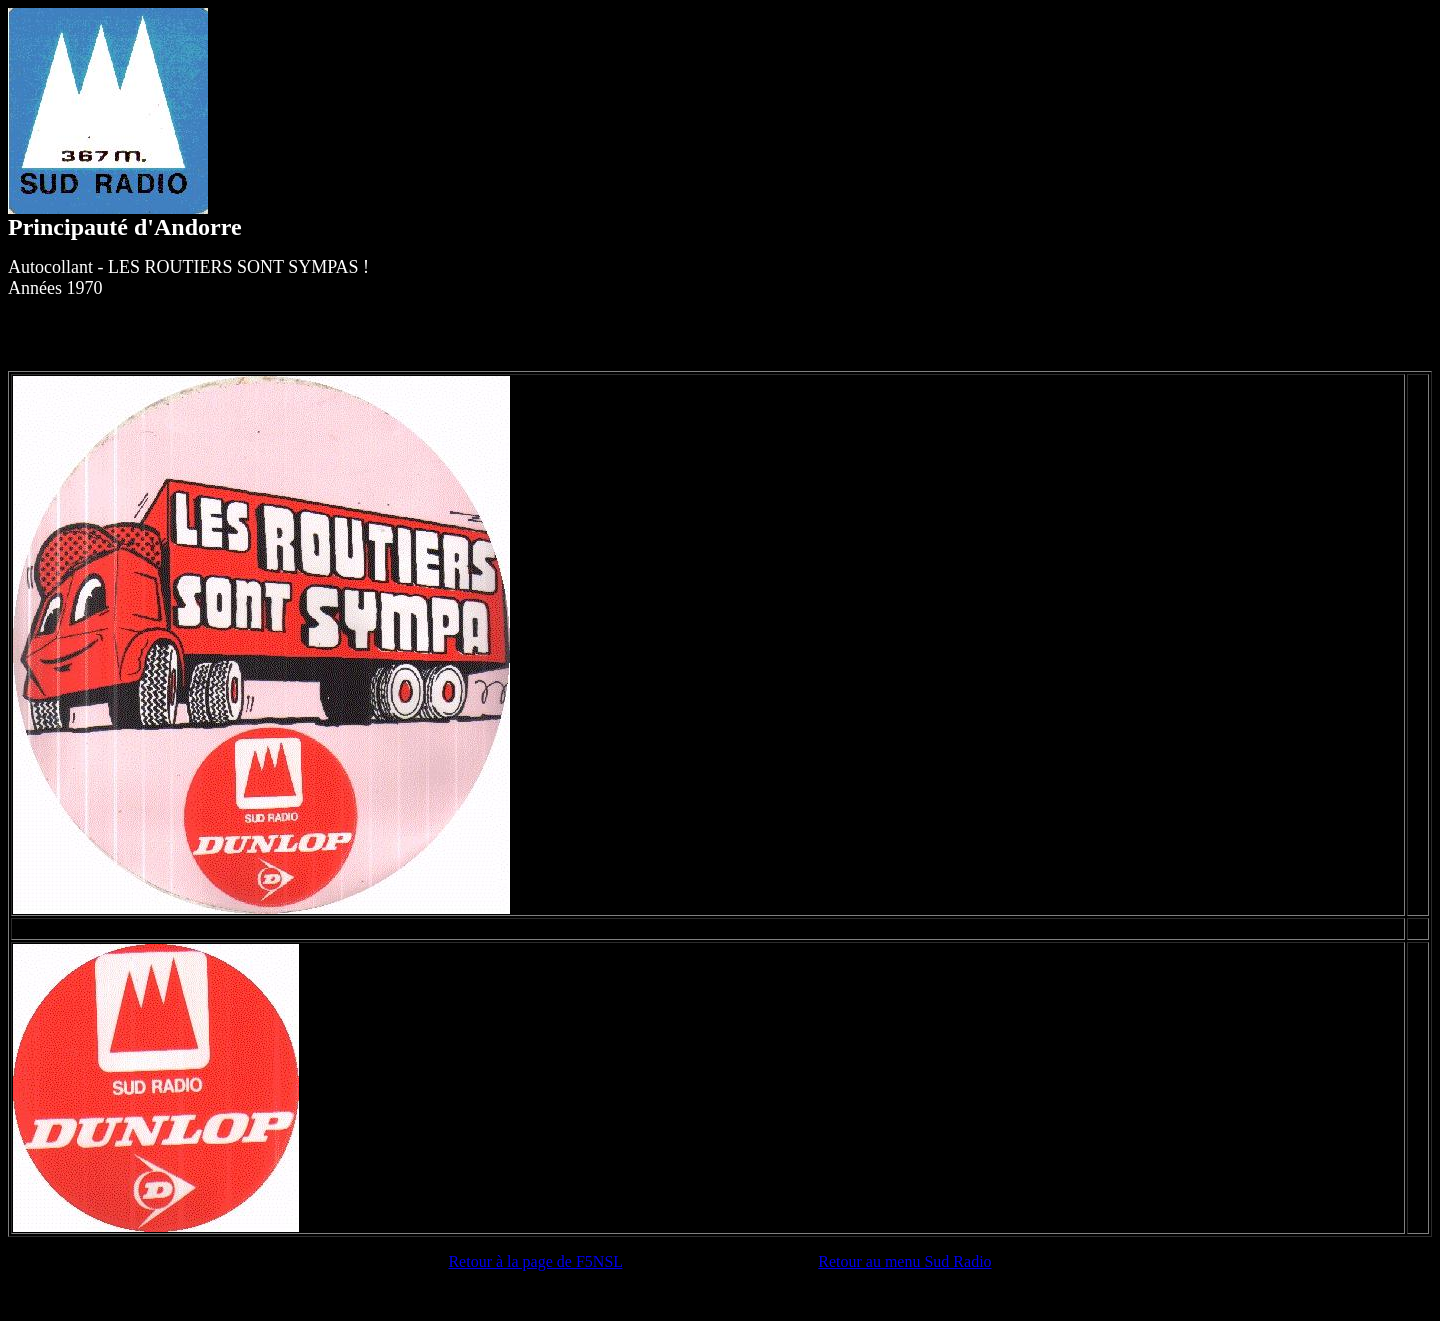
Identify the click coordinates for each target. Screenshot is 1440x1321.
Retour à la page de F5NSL (535, 1261)
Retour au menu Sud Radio (904, 1261)
